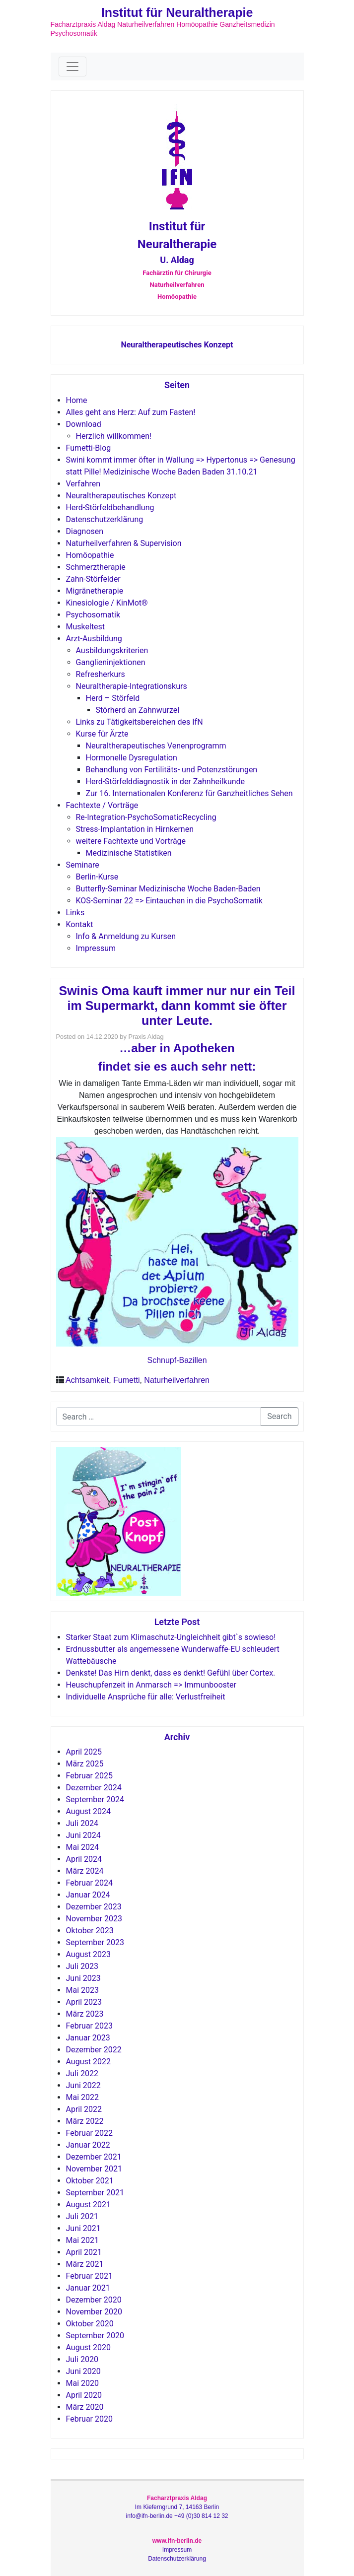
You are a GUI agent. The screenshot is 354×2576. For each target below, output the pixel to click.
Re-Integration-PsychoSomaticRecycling (146, 817)
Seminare (82, 865)
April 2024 (84, 1859)
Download (83, 424)
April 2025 (84, 1752)
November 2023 (94, 1918)
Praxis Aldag (145, 1036)
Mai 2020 (82, 2383)
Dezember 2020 (94, 2300)
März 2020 (85, 2407)
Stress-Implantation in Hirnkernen (135, 829)
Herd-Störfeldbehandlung (110, 507)
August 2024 (88, 1811)
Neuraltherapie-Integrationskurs (131, 686)
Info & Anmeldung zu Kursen (126, 936)
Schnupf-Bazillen (177, 1360)
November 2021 (94, 2168)
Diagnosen (85, 531)
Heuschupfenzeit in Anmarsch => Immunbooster (151, 1685)
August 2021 (88, 2204)
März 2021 (85, 2264)
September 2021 (95, 2192)
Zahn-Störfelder (93, 579)
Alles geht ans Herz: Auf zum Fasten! (131, 412)
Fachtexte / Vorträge (102, 805)
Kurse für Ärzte (102, 734)
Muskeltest (85, 626)
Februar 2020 (89, 2419)
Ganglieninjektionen (110, 662)
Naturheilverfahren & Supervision (124, 543)
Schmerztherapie (96, 567)
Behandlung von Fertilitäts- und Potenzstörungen (172, 769)
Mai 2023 (82, 1990)
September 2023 (95, 1942)
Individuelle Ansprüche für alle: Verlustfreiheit (145, 1696)
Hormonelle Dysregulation (131, 757)
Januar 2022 (88, 2145)
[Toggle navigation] (72, 66)
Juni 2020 (83, 2371)
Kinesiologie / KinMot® (107, 603)
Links (75, 912)
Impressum (96, 948)
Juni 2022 (83, 2085)
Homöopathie (90, 555)
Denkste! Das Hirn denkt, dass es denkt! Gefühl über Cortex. (171, 1673)
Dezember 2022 (94, 2049)
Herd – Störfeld (113, 698)
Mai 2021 (82, 2240)
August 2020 (88, 2347)
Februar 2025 (89, 1775)
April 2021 (84, 2252)
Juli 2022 (82, 2073)
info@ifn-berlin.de (149, 2515)
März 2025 (85, 1763)
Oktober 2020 (90, 2323)
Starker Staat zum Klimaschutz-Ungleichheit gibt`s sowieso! (171, 1637)
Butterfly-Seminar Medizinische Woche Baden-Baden (168, 888)
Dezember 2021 (94, 2157)
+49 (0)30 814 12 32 (201, 2515)
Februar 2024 (89, 1883)
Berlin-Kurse (97, 876)
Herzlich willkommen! (114, 436)
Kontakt (79, 924)
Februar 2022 (89, 2133)
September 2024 (95, 1799)
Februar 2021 (89, 2276)
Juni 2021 (83, 2228)
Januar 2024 (88, 1894)
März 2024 (85, 1871)
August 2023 (88, 1954)
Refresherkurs (100, 674)
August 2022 (88, 2061)
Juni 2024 (83, 1835)
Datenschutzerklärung (104, 519)
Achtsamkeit (87, 1380)
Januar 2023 (88, 2037)
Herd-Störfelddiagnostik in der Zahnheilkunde (165, 781)
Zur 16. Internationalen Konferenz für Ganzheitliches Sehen (189, 793)
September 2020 (95, 2335)
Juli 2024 (82, 1823)
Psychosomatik (93, 614)
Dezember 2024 (94, 1787)
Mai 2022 (82, 2097)
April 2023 (84, 2002)
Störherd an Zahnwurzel (138, 710)
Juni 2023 (83, 1978)
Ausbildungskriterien (112, 650)
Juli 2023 (82, 1966)
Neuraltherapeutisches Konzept (177, 344)
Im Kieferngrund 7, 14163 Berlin (177, 2507)
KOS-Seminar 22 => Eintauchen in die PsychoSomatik (169, 900)
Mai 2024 (82, 1847)
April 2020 (84, 2395)
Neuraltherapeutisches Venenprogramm (156, 745)
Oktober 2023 (90, 1930)
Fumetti (126, 1380)
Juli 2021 (82, 2216)
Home (76, 400)
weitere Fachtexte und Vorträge (131, 841)
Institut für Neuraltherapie (177, 12)
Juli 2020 (82, 2359)
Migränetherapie (95, 591)
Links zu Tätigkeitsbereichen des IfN (139, 722)
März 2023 (85, 2014)
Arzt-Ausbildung (94, 638)
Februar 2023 (89, 2026)
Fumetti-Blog (88, 448)
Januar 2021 (88, 2288)
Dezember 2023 (94, 1906)
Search (279, 1416)
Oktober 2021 (90, 2180)
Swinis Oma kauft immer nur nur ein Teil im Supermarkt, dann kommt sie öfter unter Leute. (177, 1005)
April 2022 (84, 2109)
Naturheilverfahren (177, 1380)
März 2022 (85, 2121)
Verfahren (83, 483)
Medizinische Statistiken (129, 853)
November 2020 (94, 2311)
